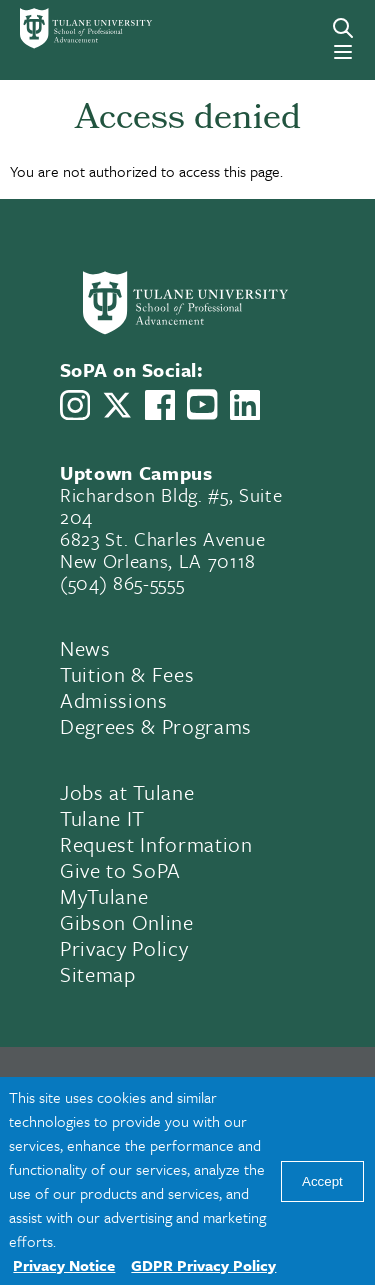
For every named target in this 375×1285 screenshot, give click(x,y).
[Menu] (343, 52)
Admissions (114, 700)
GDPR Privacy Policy (203, 1265)
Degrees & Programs (156, 726)
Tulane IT (102, 818)
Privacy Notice (64, 1265)
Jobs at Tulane (127, 792)
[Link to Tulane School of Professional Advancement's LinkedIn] (245, 405)
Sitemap (98, 974)
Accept (322, 1181)
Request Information (156, 844)
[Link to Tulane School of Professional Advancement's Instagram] (75, 405)
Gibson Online (127, 922)
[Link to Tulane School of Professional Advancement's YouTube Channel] (202, 404)
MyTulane (104, 896)
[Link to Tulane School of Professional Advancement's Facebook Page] (160, 405)
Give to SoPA (120, 870)
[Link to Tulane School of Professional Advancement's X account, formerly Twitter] (117, 405)
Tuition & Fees (127, 674)
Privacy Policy (124, 948)
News (85, 648)
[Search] (343, 28)
